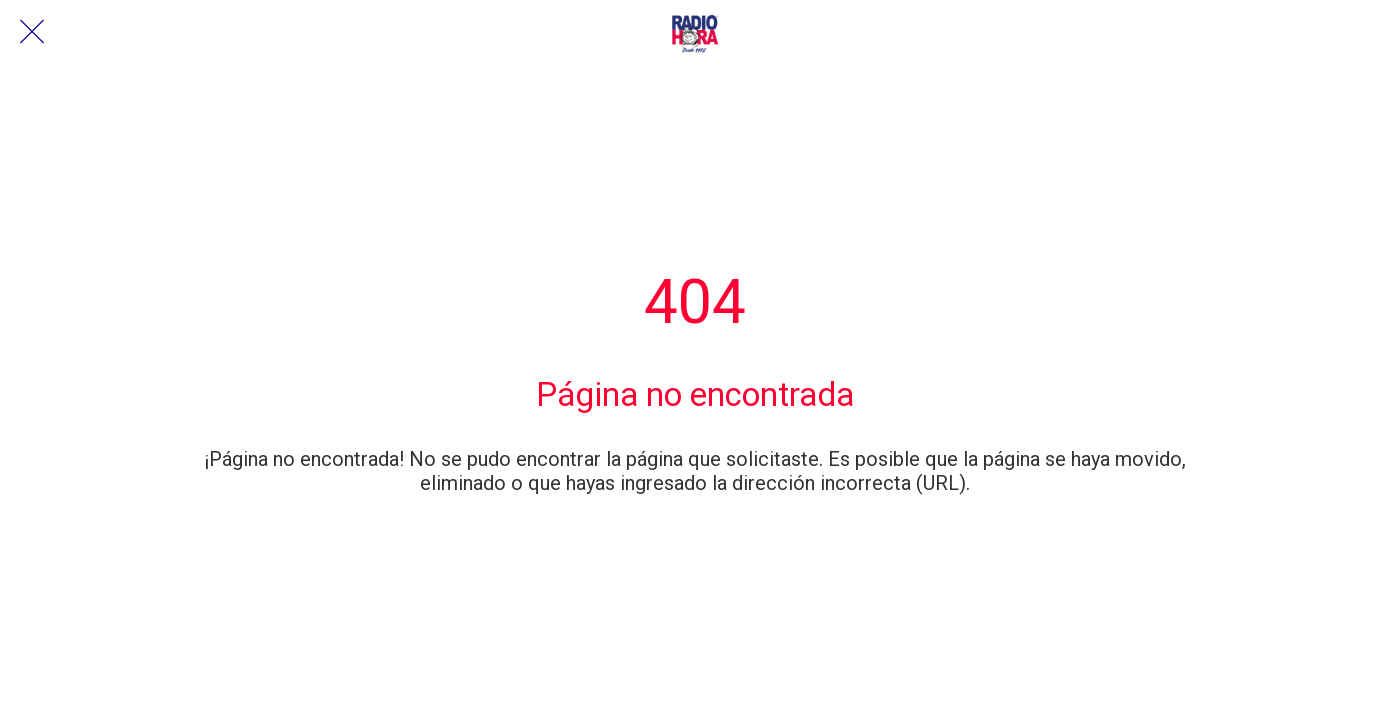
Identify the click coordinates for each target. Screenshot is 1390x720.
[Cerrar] (32, 32)
